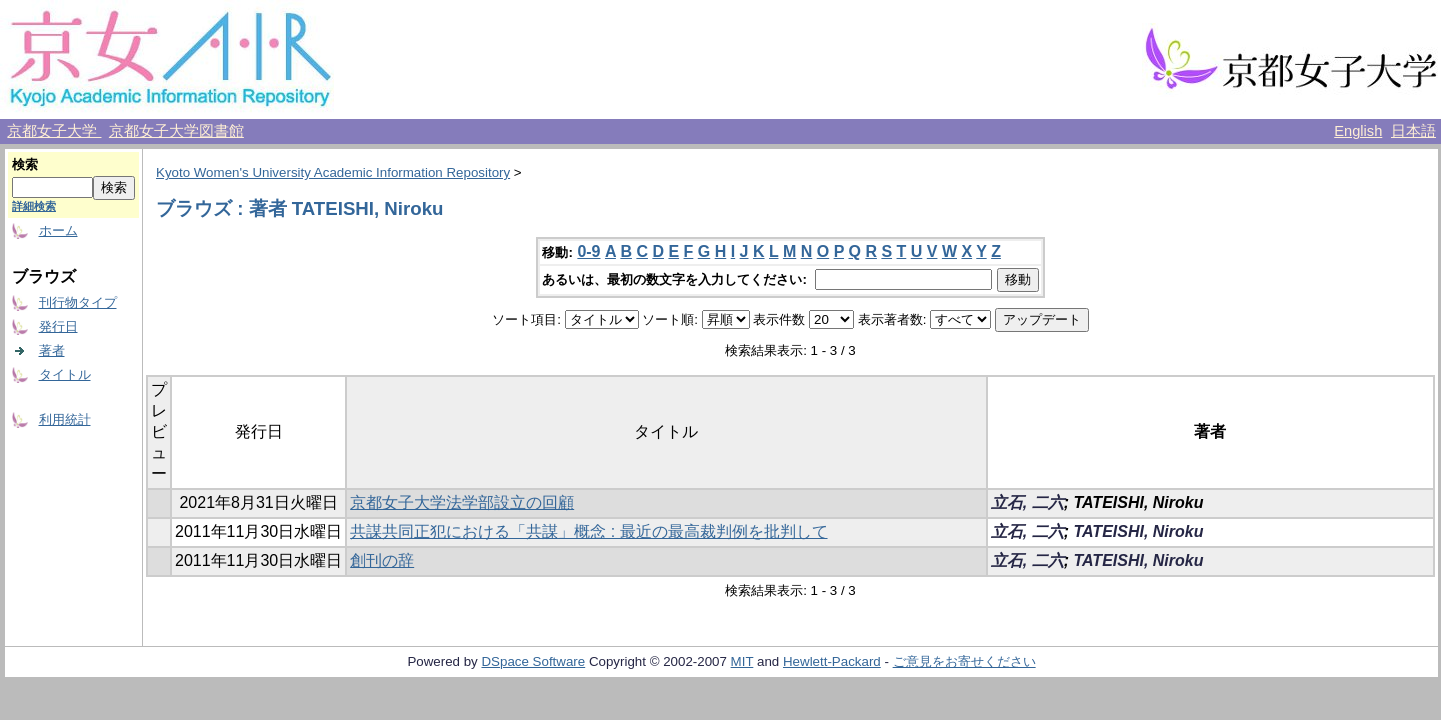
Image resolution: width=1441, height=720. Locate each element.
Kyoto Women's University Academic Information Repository (333, 172)
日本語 (1413, 131)
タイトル (65, 374)
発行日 (58, 326)
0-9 (588, 251)
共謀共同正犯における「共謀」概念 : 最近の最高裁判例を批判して (588, 531)
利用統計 (65, 419)
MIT (742, 661)
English (1358, 131)
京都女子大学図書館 (176, 131)
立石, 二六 (1027, 502)
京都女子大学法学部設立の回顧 (462, 502)
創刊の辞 (382, 560)
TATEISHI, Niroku (1138, 531)
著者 (52, 350)
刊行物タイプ (78, 302)
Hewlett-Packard (832, 661)
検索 (25, 164)
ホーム (58, 230)
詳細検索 (34, 206)
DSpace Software (533, 661)
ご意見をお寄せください (964, 661)
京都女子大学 (54, 131)
